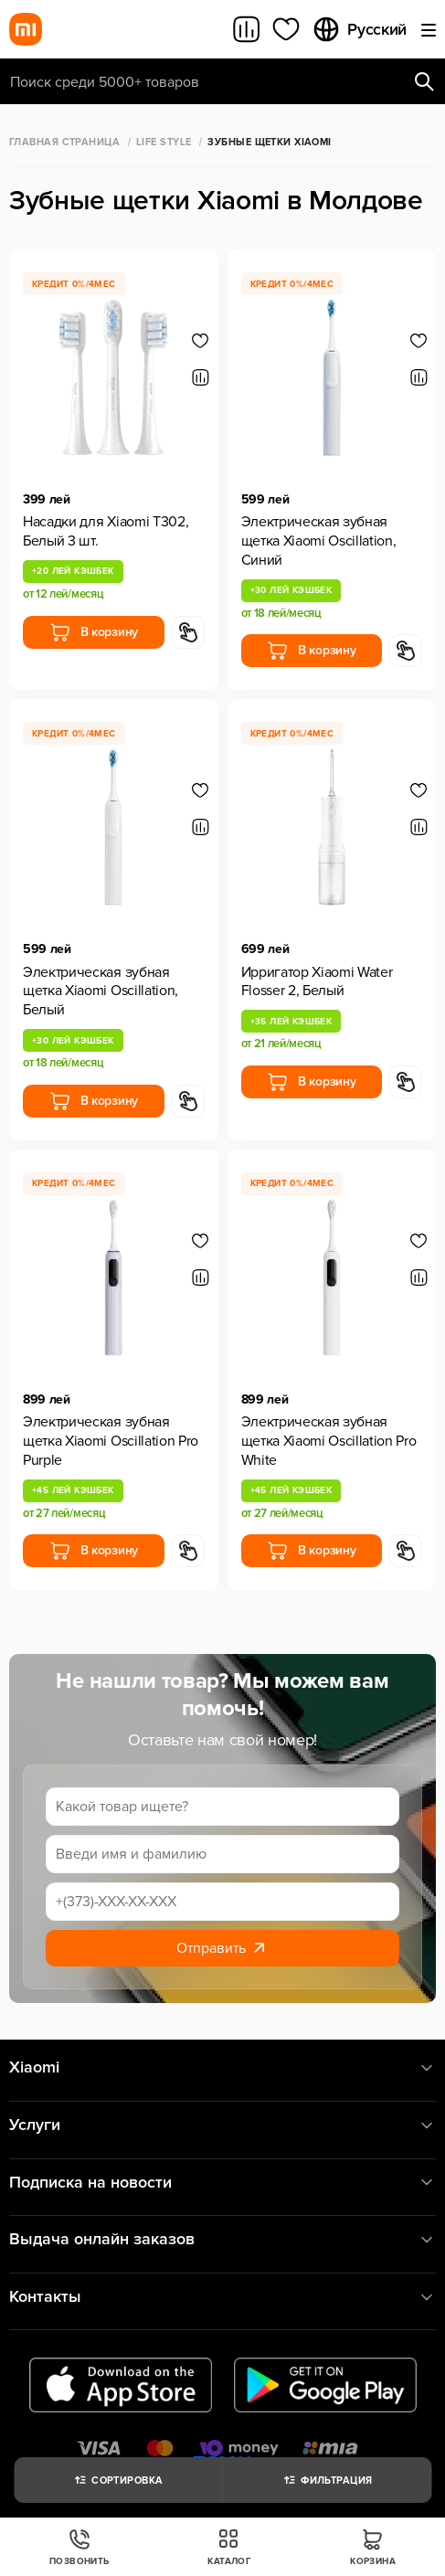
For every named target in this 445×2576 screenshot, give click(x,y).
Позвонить (79, 2547)
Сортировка (117, 2480)
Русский (359, 29)
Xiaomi (222, 2067)
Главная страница (64, 142)
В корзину (93, 632)
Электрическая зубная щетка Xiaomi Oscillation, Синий (319, 541)
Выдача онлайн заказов (222, 2239)
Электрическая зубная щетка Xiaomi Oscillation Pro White (329, 1441)
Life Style (163, 142)
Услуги (222, 2125)
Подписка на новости (222, 2182)
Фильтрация (326, 2480)
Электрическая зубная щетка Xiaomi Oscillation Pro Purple (110, 1441)
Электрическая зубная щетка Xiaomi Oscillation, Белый (100, 991)
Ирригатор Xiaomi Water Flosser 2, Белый (317, 982)
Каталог (229, 2547)
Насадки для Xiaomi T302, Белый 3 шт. (105, 531)
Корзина (373, 2547)
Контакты (222, 2296)
